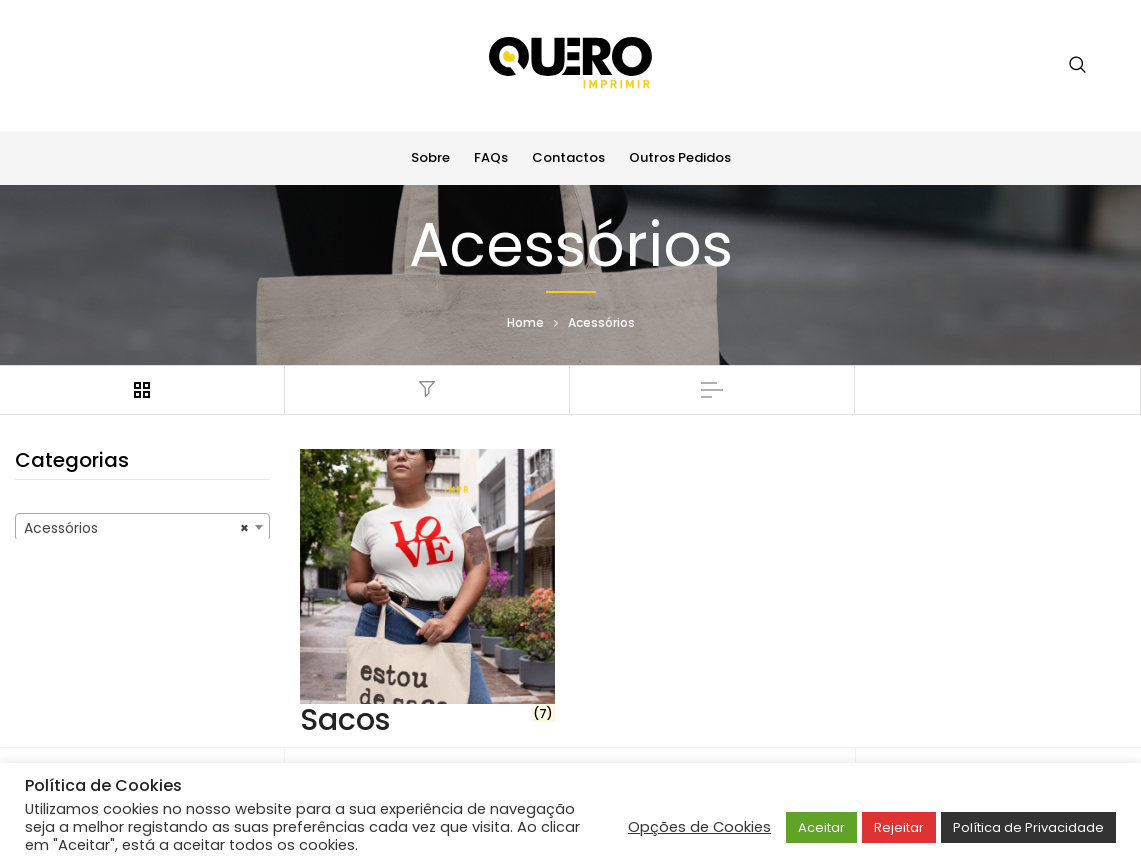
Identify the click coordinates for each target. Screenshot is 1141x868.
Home (525, 322)
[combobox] (142, 527)
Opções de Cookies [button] (699, 827)
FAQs (491, 157)
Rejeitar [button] (899, 827)
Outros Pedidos (680, 157)
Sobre (430, 157)
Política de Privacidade (1028, 827)
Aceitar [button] (821, 827)
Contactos (568, 157)
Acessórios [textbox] (136, 528)
